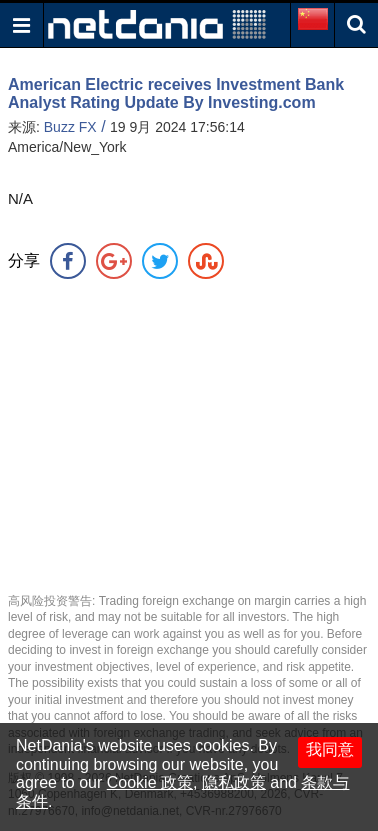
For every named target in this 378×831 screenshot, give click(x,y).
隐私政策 (234, 782)
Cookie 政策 (150, 782)
